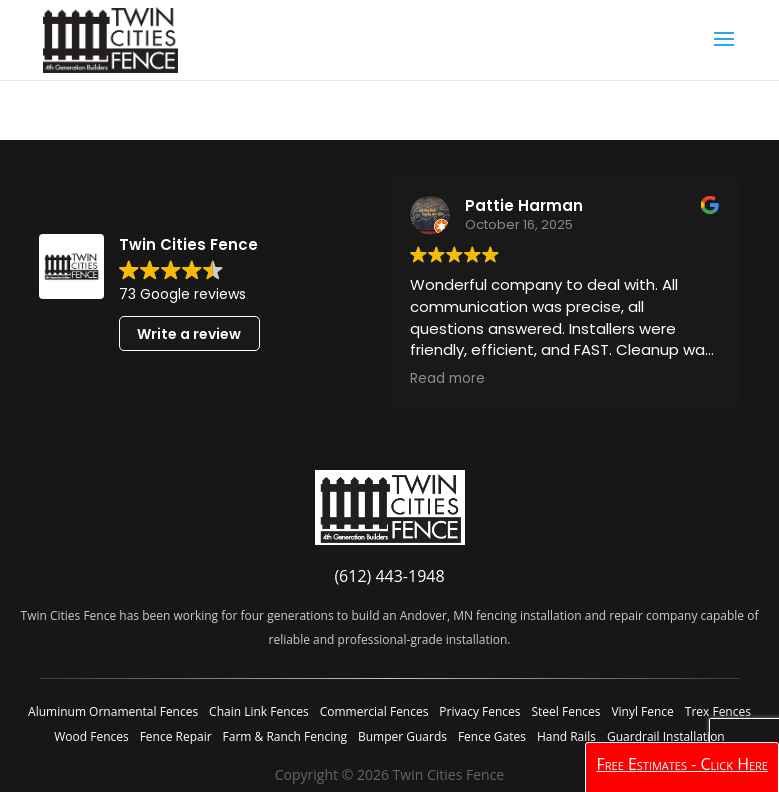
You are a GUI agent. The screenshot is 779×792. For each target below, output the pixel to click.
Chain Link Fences (259, 711)
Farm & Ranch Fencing (285, 736)
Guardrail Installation (666, 736)
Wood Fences (91, 736)
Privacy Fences (479, 711)
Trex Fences (718, 711)
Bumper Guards (402, 736)
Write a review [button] (189, 334)
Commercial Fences (374, 711)
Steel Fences (565, 711)
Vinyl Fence (642, 711)
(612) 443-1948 (389, 576)
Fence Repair (176, 736)
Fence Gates (492, 736)
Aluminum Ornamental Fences (113, 711)
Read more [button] (447, 379)
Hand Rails (566, 736)
